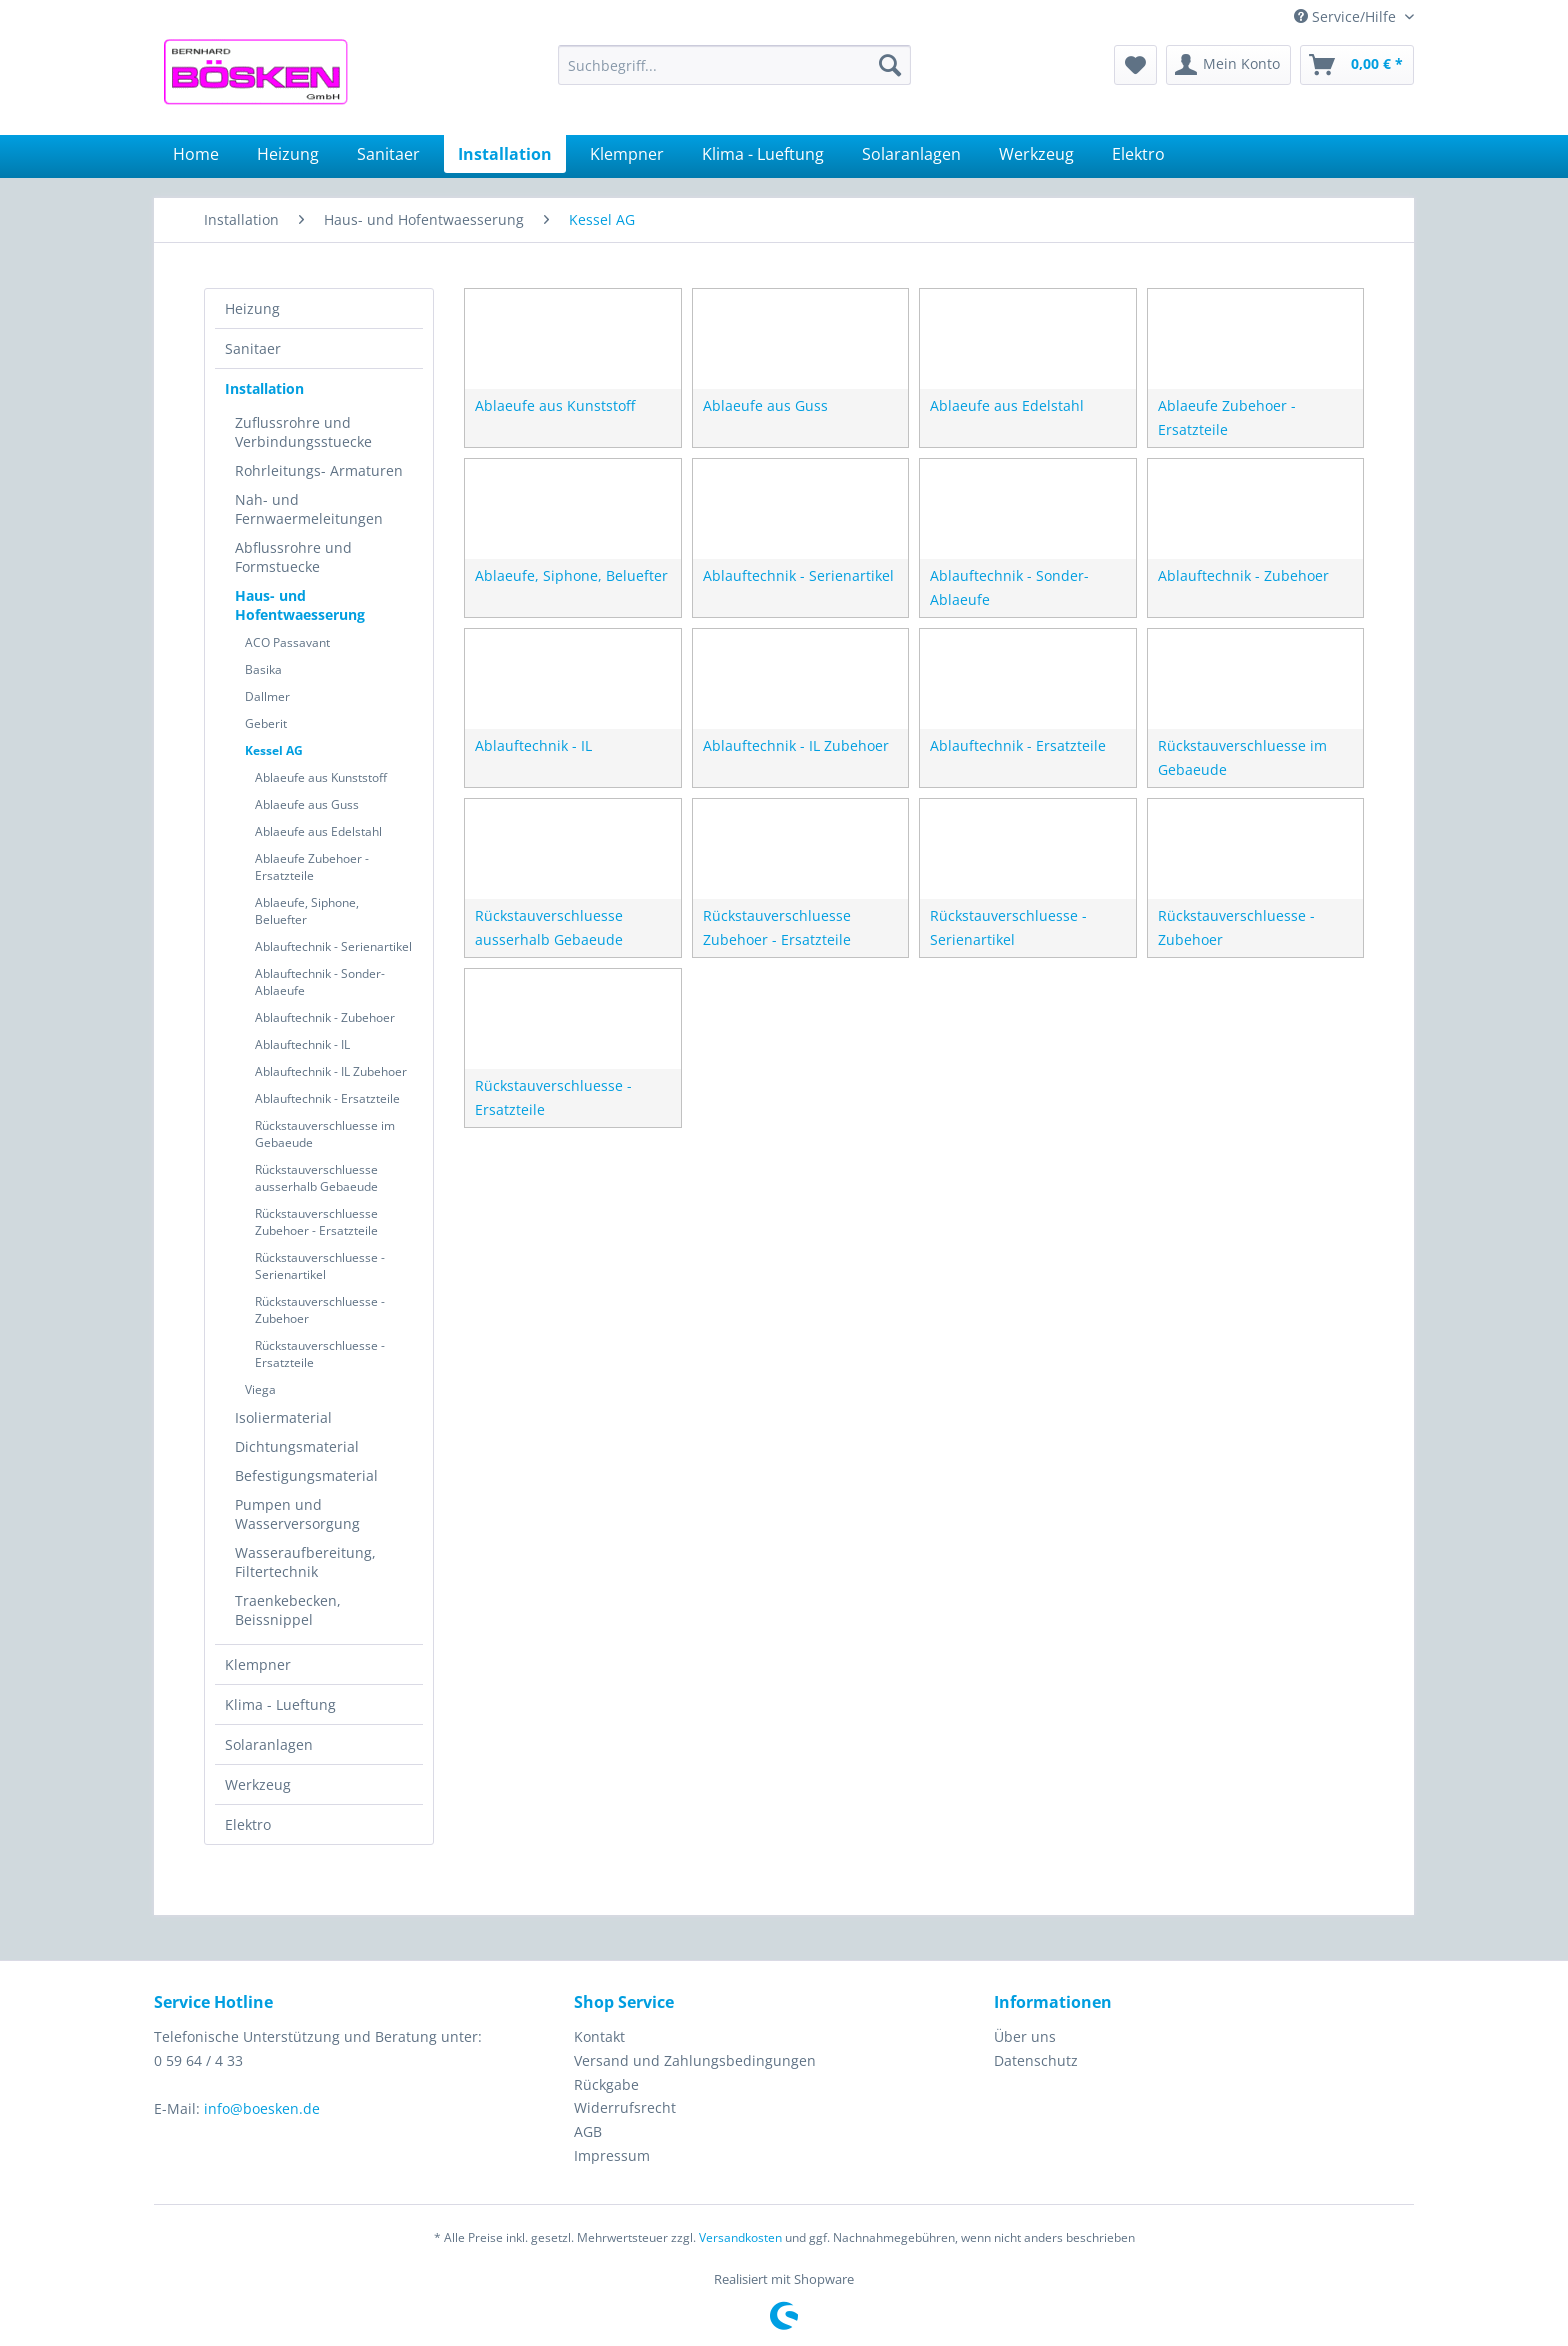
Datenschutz (1036, 2060)
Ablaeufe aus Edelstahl (318, 831)
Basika (263, 669)
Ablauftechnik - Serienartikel (333, 946)
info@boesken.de (262, 2108)
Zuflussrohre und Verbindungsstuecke (303, 432)
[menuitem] (734, 65)
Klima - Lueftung (280, 1704)
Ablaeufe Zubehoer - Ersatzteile (312, 867)
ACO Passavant (287, 642)
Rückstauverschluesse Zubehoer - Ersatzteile (316, 1222)
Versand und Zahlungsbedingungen (695, 2060)
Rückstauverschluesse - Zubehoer (320, 1310)
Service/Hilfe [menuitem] (1347, 16)
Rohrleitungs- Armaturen (319, 470)
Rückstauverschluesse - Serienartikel (320, 1266)
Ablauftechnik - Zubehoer (325, 1017)
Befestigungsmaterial (306, 1475)
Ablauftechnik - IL (302, 1044)
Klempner (258, 1664)
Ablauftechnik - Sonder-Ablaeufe (320, 982)
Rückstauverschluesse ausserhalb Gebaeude (316, 1178)
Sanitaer (253, 348)
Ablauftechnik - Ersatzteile (327, 1098)
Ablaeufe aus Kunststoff (321, 777)
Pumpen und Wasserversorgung (297, 1514)
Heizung (252, 308)
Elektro (248, 1824)
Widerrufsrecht (625, 2107)
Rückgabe (606, 2084)
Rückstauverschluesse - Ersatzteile (320, 1354)
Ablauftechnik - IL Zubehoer (331, 1071)
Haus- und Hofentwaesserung (300, 605)
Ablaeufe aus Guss (307, 804)
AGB (588, 2131)
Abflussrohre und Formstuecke (293, 557)
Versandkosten (740, 2237)
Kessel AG (274, 750)
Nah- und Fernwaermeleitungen (309, 509)
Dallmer (267, 696)
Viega (260, 1389)
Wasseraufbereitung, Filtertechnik (305, 1562)
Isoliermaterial (283, 1417)
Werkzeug (258, 1784)
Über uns (1025, 2036)
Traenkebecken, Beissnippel (288, 1610)
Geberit (266, 723)
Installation (264, 388)
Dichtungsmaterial (297, 1446)
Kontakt (599, 2036)
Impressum (612, 2155)
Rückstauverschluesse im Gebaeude (325, 1134)
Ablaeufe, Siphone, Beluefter (307, 911)
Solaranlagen (269, 1744)
